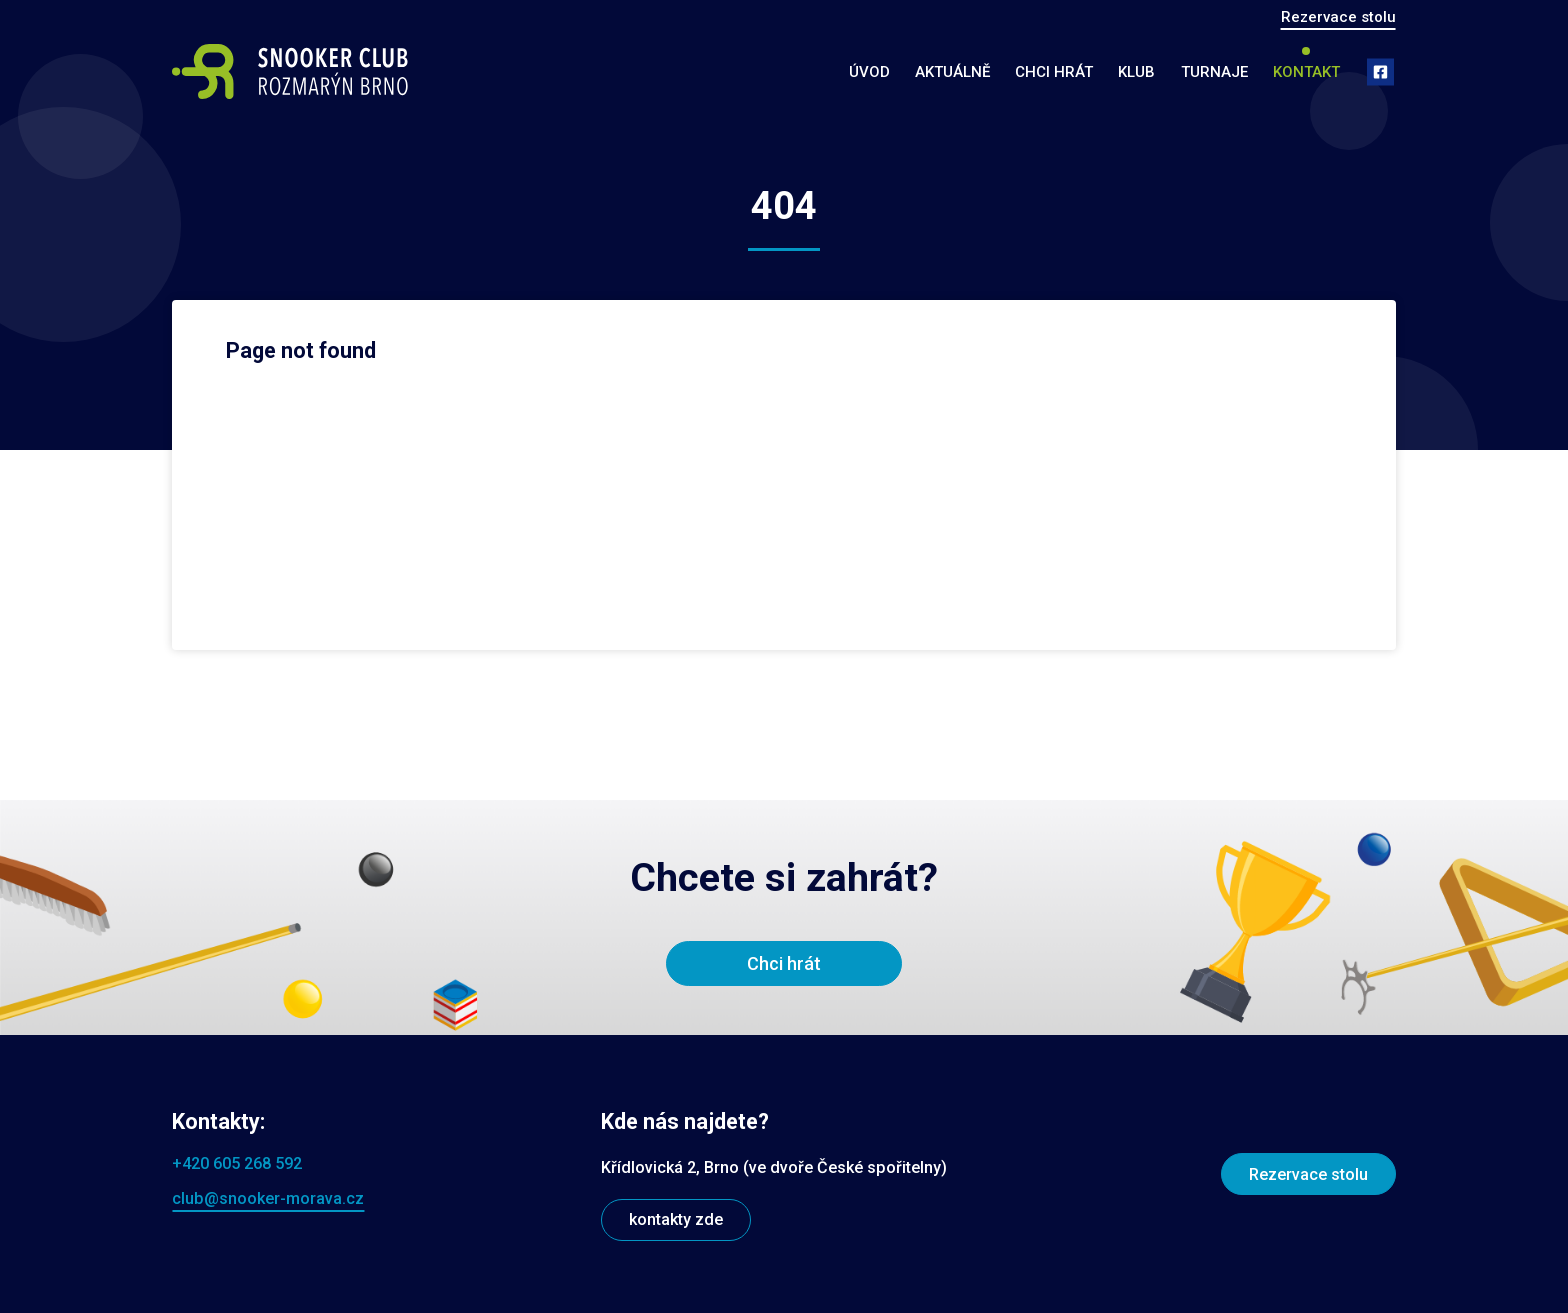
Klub (1136, 72)
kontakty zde (676, 1219)
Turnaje (1214, 72)
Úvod (869, 72)
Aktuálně (952, 72)
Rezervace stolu (1338, 17)
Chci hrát (1054, 72)
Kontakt (1306, 72)
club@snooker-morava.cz (268, 1198)
